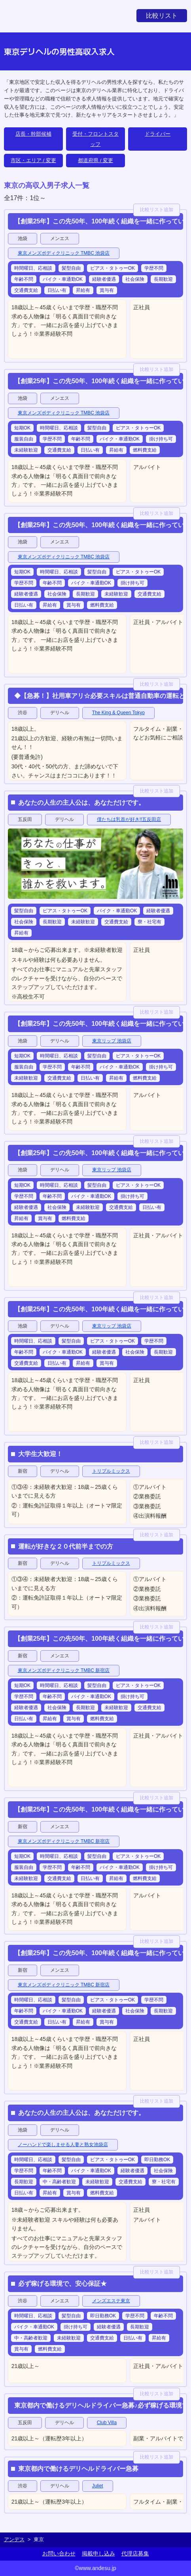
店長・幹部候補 (33, 134)
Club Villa (107, 2422)
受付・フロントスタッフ (95, 139)
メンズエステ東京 (111, 2301)
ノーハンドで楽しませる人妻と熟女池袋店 (63, 2144)
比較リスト (162, 15)
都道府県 (88, 160)
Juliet (97, 2486)
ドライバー (157, 134)
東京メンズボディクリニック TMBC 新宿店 (64, 1670)
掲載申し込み (98, 2553)
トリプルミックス (111, 1471)
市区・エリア (26, 160)
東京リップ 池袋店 (111, 1041)
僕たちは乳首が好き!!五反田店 (129, 819)
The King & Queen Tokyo (118, 712)
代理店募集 (135, 2553)
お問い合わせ (59, 2553)
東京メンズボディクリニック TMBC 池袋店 (64, 253)
